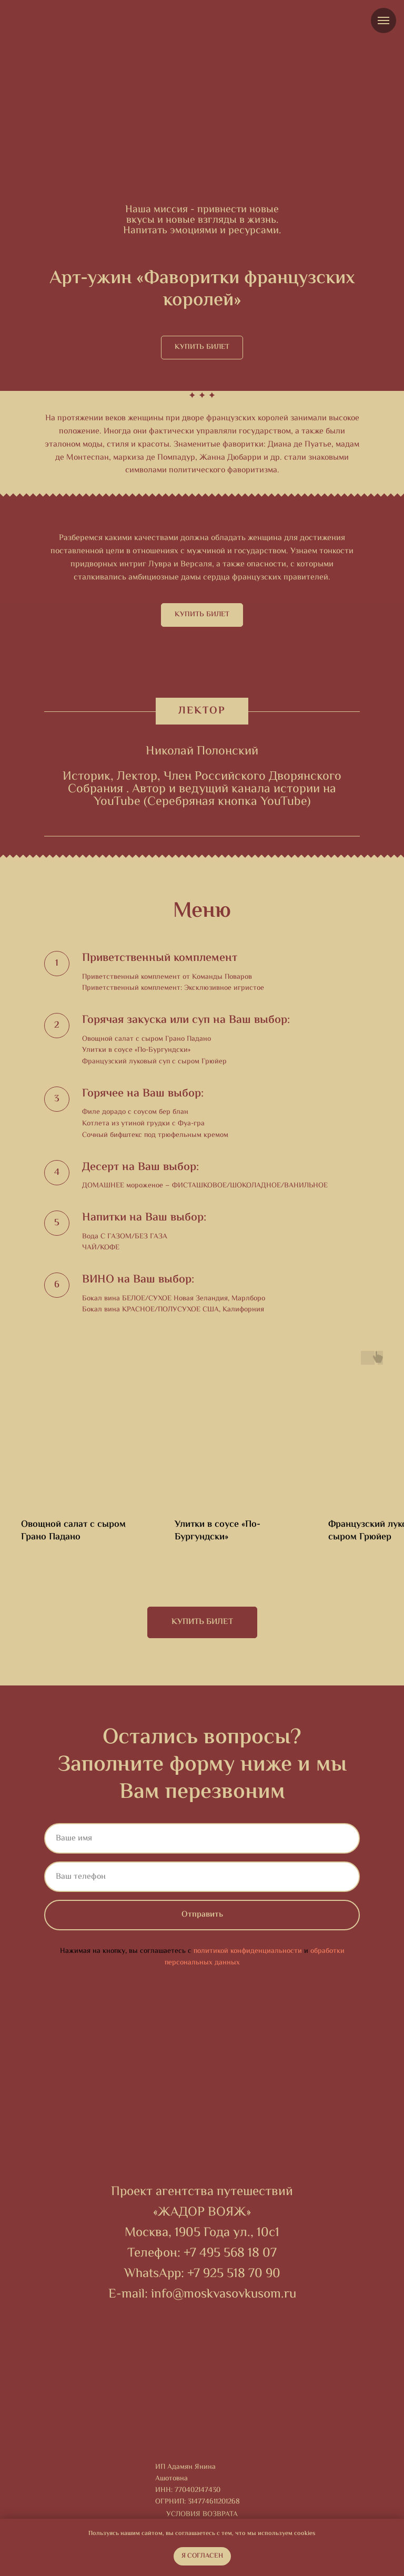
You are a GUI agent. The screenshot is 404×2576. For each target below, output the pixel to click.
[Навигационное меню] (383, 20)
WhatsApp (152, 2274)
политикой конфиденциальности (248, 1951)
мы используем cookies (281, 2534)
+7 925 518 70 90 (233, 2274)
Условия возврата (202, 2514)
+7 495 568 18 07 (230, 2253)
